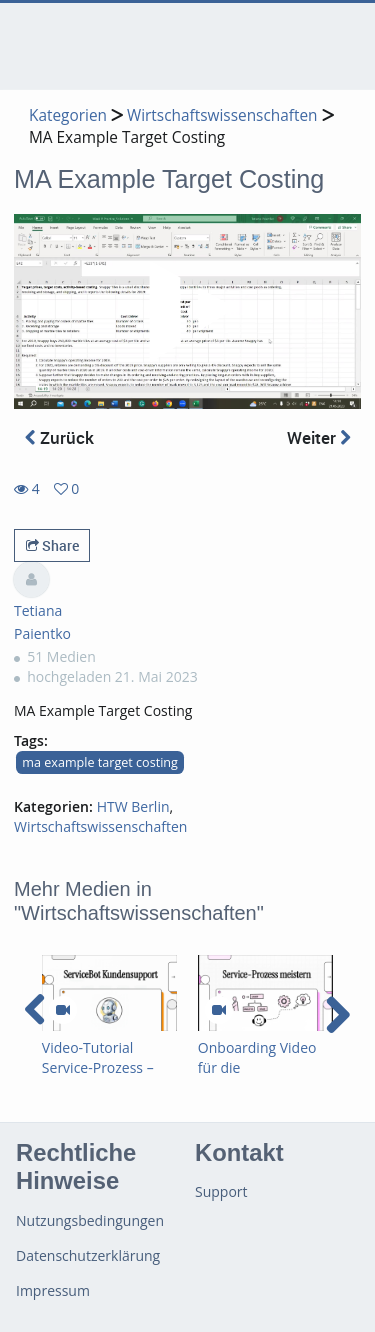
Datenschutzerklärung (88, 1255)
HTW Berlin (133, 806)
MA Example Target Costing (127, 137)
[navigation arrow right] (337, 1015)
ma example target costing (100, 762)
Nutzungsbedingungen (90, 1220)
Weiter (319, 437)
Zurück (59, 437)
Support (221, 1191)
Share (52, 545)
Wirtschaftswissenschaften (222, 115)
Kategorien (68, 115)
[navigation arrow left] (35, 1010)
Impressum (53, 1290)
